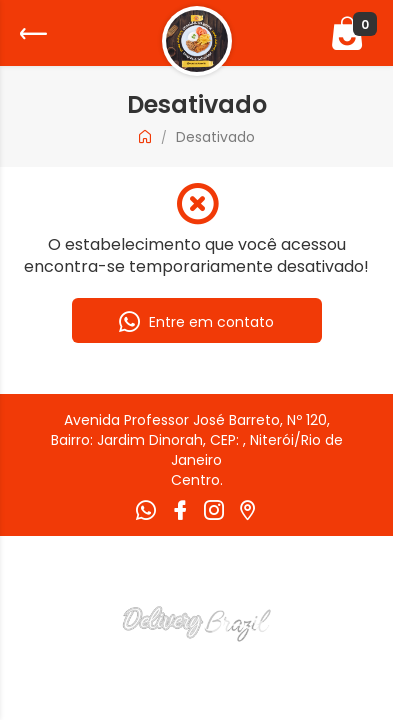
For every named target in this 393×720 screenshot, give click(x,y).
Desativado (215, 137)
